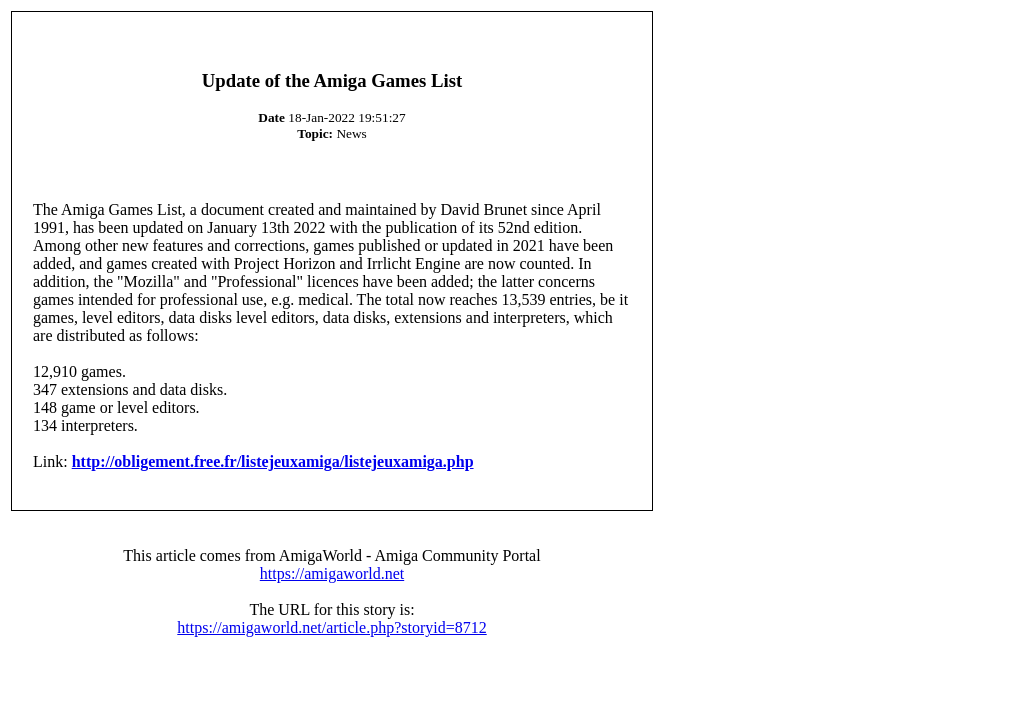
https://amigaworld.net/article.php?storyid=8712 (331, 627)
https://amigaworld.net (332, 573)
